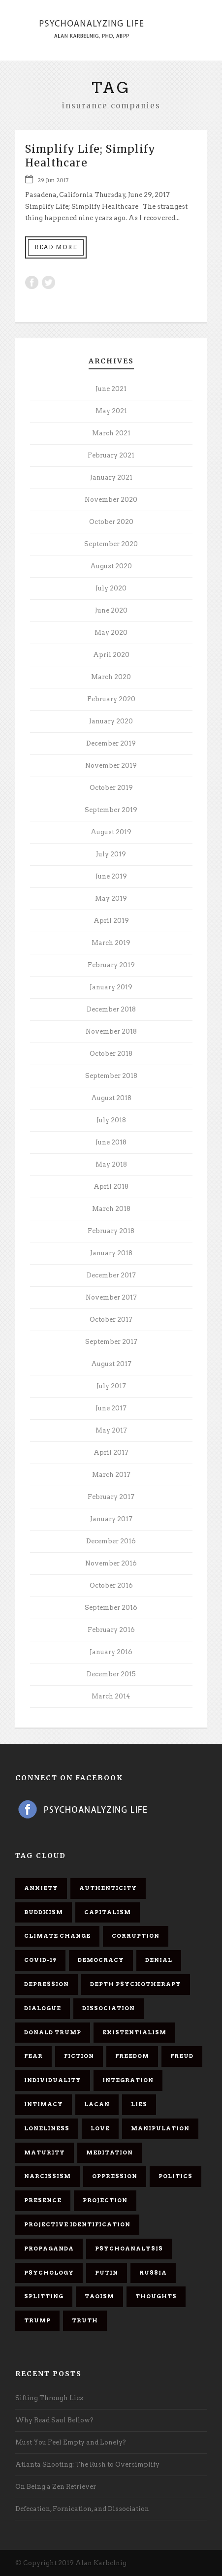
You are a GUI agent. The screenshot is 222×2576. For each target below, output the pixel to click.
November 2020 (111, 499)
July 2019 (111, 854)
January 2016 (111, 1652)
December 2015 (111, 1674)
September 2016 (111, 1607)
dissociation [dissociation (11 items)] (108, 2008)
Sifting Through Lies (49, 2398)
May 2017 (111, 1430)
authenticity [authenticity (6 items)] (108, 1888)
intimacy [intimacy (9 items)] (43, 2104)
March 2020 (111, 677)
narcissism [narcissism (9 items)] (47, 2176)
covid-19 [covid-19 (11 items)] (40, 1959)
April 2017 (111, 1452)
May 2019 (111, 898)
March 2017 (111, 1474)
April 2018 (111, 1186)
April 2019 (111, 920)
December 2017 (111, 1275)
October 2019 (111, 787)
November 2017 (111, 1297)
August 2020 (111, 566)
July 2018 (111, 1120)
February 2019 (111, 965)
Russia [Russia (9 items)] (153, 2272)
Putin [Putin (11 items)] (106, 2272)
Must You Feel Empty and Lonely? (70, 2442)
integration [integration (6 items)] (128, 2080)
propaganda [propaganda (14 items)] (49, 2248)
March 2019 (111, 942)
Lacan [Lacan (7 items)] (97, 2104)
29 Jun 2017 (52, 180)
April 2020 (111, 654)
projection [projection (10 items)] (105, 2200)
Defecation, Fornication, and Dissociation (82, 2508)
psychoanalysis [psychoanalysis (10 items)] (129, 2248)
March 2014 (111, 1696)
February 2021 (111, 455)
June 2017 (111, 1408)
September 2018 (111, 1075)
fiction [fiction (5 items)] (79, 2056)
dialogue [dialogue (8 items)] (42, 2008)
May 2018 (111, 1164)
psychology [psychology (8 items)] (49, 2272)
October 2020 (111, 521)
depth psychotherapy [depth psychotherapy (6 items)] (135, 1984)
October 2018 (111, 1053)
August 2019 (111, 832)
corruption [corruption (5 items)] (135, 1935)
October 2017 (111, 1319)
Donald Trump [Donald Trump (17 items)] (52, 2032)
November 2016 (111, 1563)
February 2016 (111, 1629)
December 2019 (111, 743)
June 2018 (111, 1142)
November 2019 (111, 765)
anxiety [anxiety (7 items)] (41, 1888)
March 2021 (111, 433)
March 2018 (111, 1208)
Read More (55, 247)
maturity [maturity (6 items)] (44, 2152)
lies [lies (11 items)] (139, 2104)
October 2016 (111, 1585)
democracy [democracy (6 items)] (101, 1959)
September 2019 (111, 810)
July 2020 (111, 588)
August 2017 (111, 1364)
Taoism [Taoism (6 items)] (99, 2296)
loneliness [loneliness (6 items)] (46, 2128)
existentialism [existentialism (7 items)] (134, 2032)
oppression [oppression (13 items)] (114, 2176)
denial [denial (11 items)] (158, 1959)
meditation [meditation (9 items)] (109, 2152)
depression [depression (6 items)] (46, 1984)
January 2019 (111, 987)
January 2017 (111, 1519)
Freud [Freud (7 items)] (181, 2056)
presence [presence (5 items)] (43, 2200)
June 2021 (111, 388)
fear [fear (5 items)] (33, 2056)
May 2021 (111, 411)
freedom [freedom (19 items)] (132, 2056)
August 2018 (111, 1098)
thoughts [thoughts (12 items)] (156, 2296)
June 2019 (111, 876)
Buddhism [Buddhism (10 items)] (43, 1912)
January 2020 (111, 721)
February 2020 (111, 699)
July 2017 (111, 1386)
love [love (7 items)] (100, 2128)
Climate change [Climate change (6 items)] (57, 1935)
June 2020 (111, 610)
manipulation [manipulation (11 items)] (160, 2128)
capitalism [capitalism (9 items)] (107, 1912)
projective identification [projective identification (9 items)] (77, 2224)
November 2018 (111, 1031)
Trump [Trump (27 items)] (37, 2320)
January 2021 (111, 477)
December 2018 (111, 1009)
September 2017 (111, 1341)
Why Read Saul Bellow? (54, 2420)
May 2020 (111, 632)
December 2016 (111, 1541)
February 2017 (111, 1496)
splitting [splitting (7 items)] (43, 2296)
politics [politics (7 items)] (175, 2176)
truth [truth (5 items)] (85, 2320)
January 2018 (111, 1253)
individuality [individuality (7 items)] (52, 2080)
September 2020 (111, 544)
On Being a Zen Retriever (55, 2486)
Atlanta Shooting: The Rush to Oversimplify (87, 2464)
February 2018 (111, 1231)
